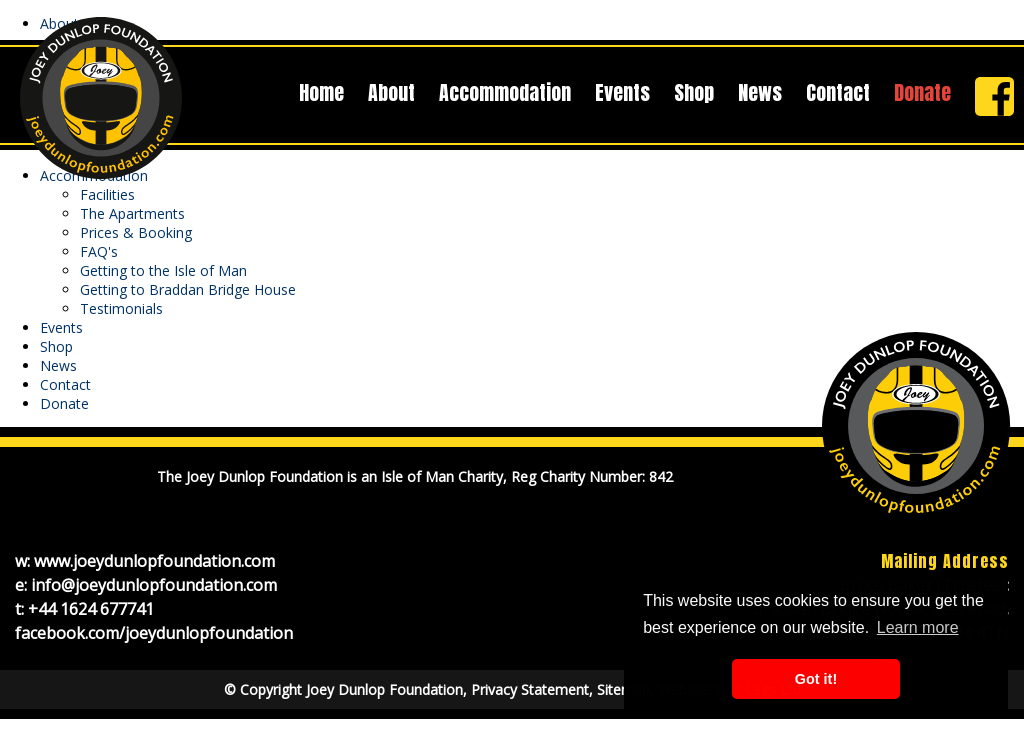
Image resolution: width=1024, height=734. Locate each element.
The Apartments (132, 213)
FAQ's (99, 251)
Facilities (107, 194)
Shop (694, 92)
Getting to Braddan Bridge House (188, 289)
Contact (838, 92)
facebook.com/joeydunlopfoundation (154, 633)
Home (321, 92)
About (391, 92)
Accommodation (505, 92)
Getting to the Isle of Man (163, 270)
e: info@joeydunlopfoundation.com (146, 585)
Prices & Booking (136, 232)
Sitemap (623, 689)
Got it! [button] (816, 679)
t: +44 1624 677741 (84, 609)
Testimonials (121, 308)
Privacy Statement (530, 689)
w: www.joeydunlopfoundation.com (145, 561)
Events (622, 92)
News (760, 92)
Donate (922, 92)
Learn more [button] (918, 627)
